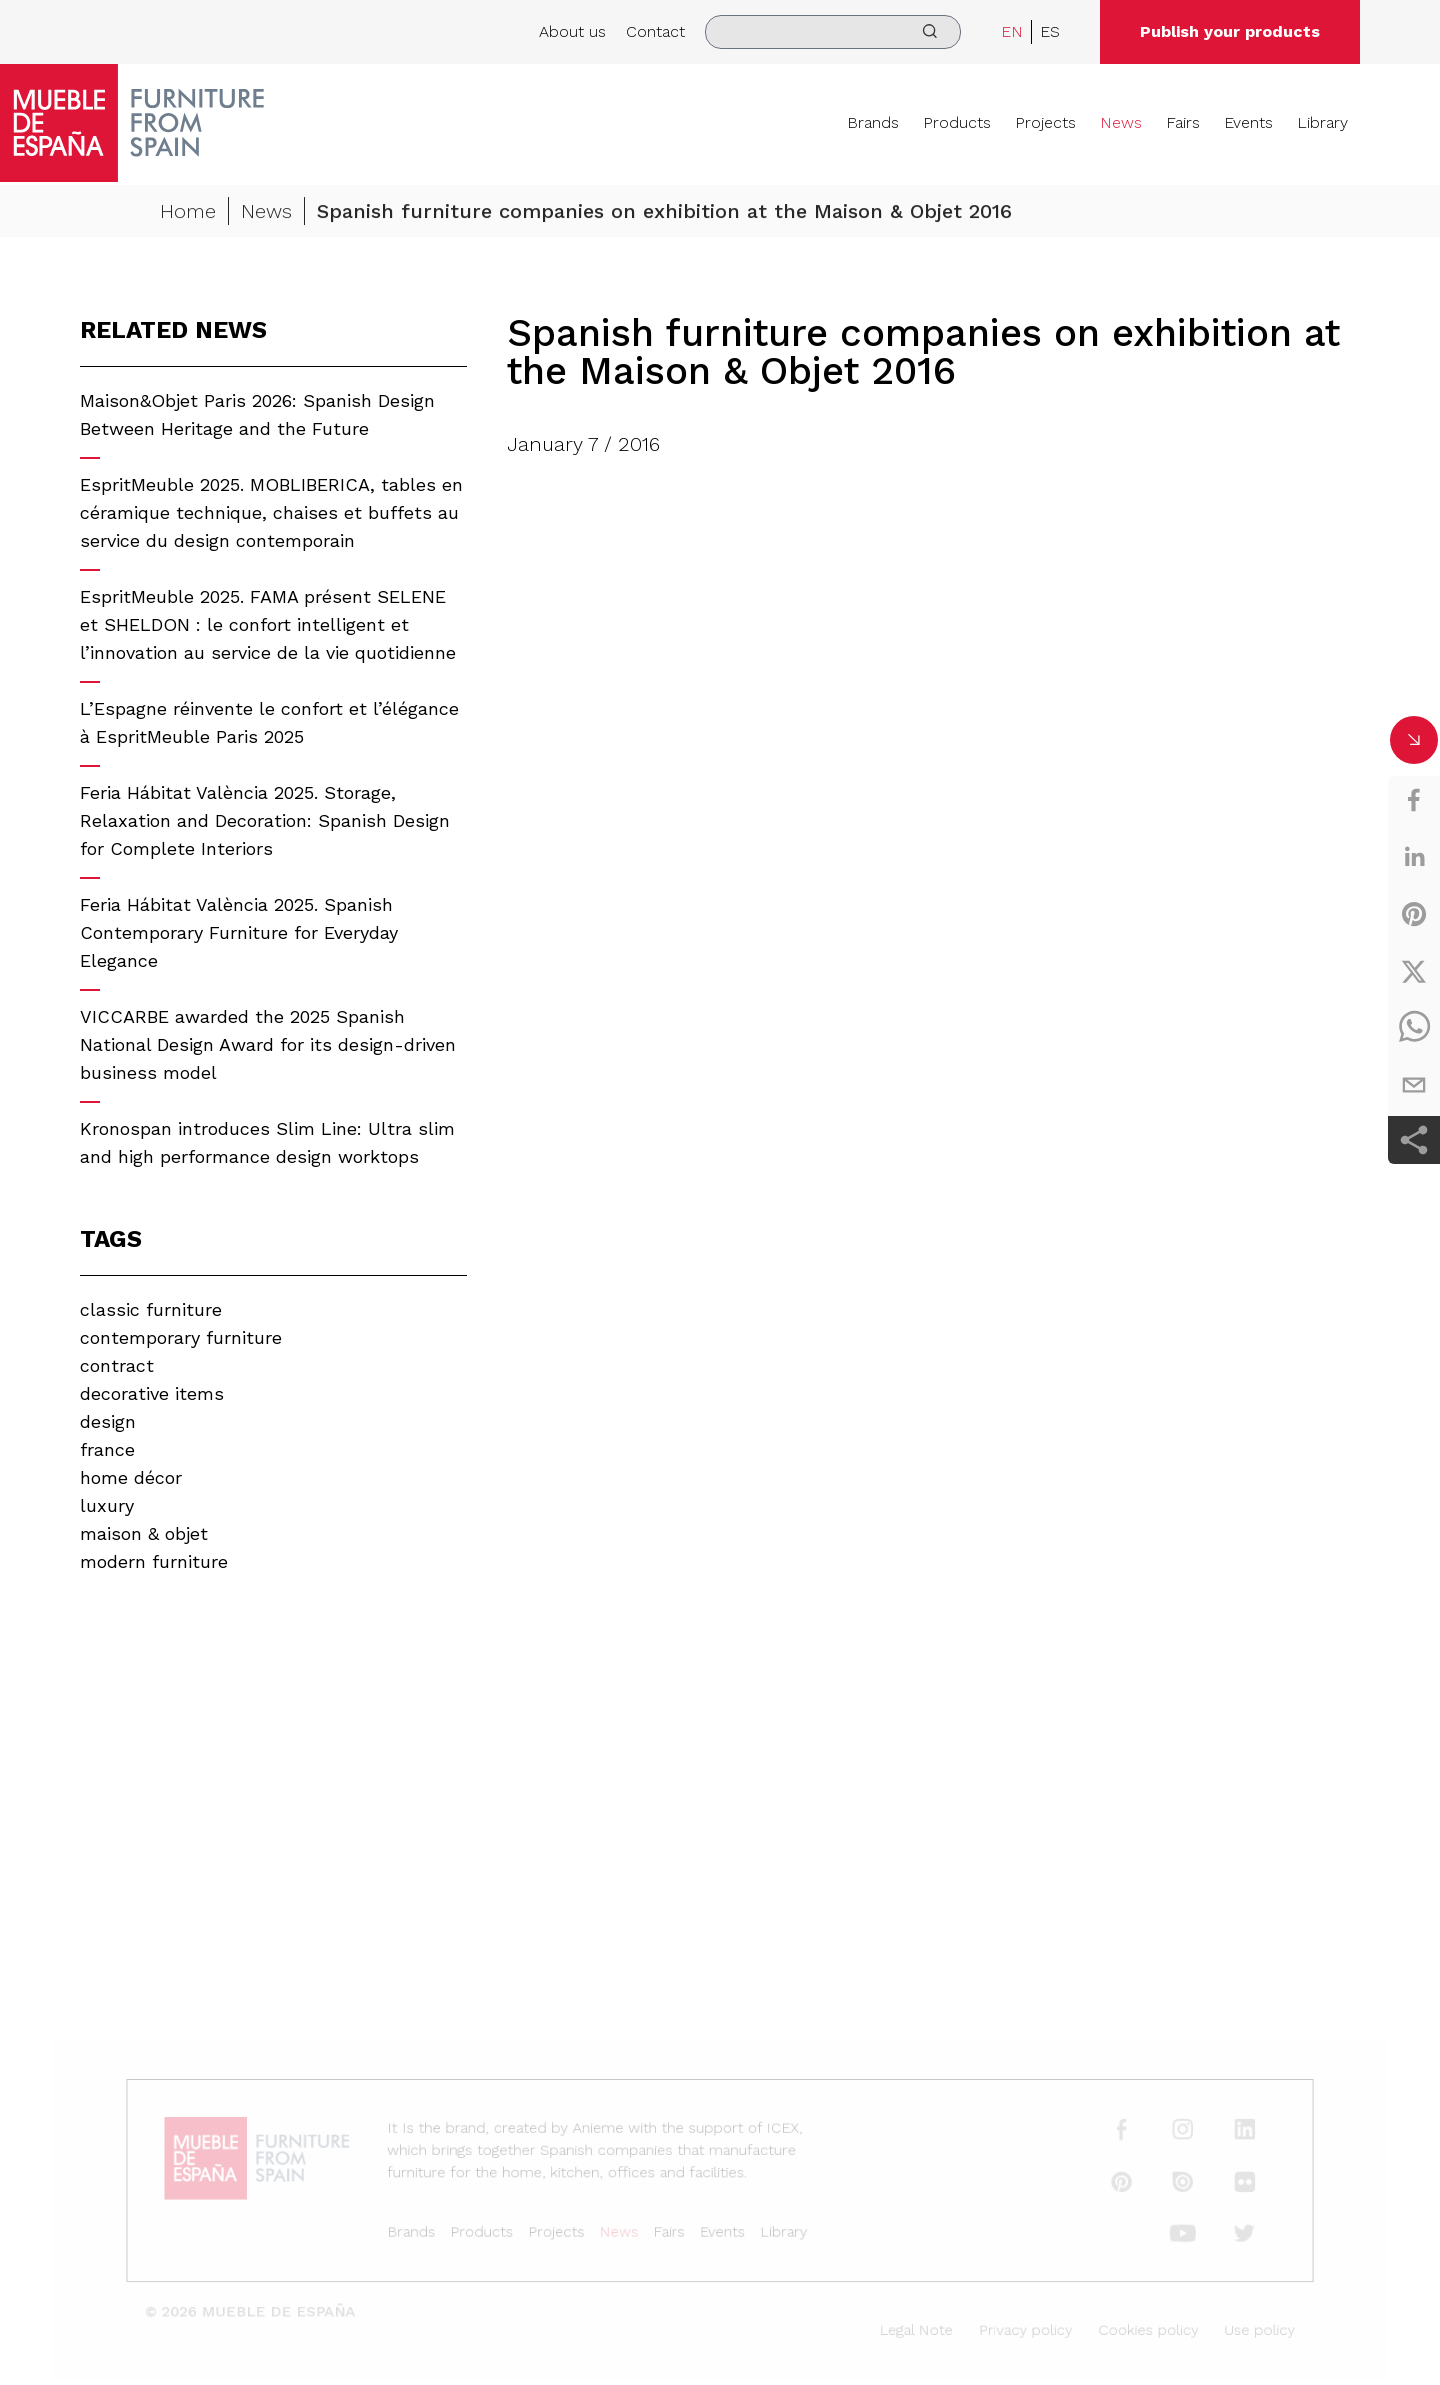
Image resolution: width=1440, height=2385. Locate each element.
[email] (1414, 1085)
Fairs (1183, 122)
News (1121, 122)
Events (1248, 122)
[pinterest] (1414, 914)
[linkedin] (1414, 857)
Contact (655, 31)
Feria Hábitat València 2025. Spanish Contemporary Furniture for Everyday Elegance (239, 932)
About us (572, 31)
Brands (873, 122)
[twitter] (1414, 971)
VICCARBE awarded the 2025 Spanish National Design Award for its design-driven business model (268, 1044)
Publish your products (1230, 31)
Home (188, 214)
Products (957, 122)
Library (1322, 122)
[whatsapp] (1414, 1028)
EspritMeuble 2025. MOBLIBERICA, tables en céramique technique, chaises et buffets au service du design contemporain (271, 512)
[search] (833, 32)
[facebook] (1414, 800)
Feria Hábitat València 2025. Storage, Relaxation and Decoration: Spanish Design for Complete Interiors (265, 820)
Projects (1045, 122)
